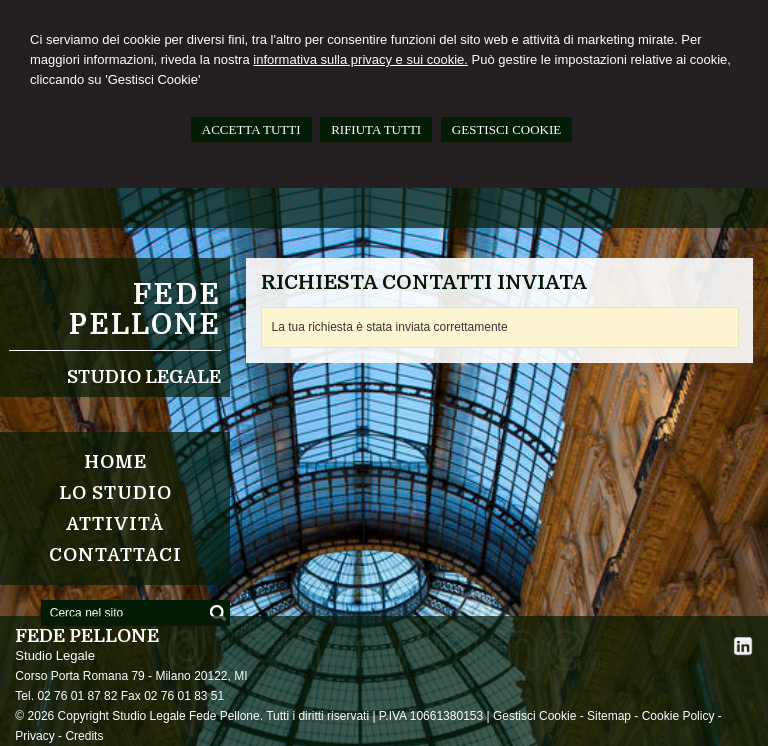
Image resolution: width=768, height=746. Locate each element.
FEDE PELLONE (145, 310)
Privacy (34, 736)
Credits (84, 736)
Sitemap (609, 716)
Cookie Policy (678, 716)
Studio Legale (144, 377)
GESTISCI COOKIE (506, 129)
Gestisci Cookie (534, 716)
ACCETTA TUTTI (251, 129)
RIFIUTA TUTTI (376, 129)
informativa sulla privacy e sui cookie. (360, 59)
